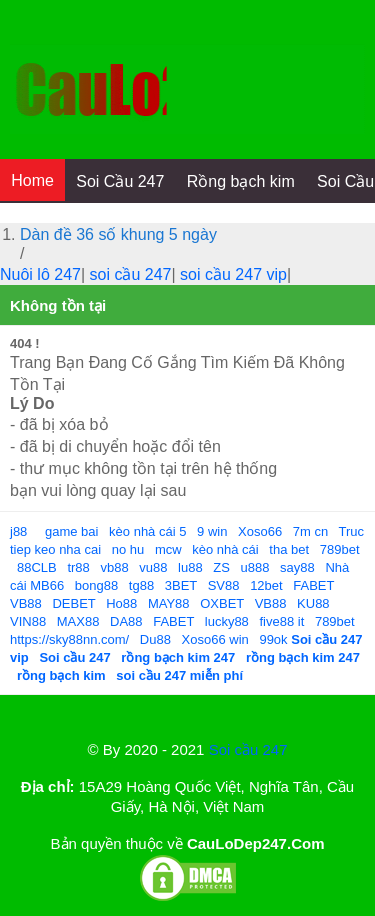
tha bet (289, 549)
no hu (128, 549)
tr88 (78, 567)
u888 (255, 567)
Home (32, 180)
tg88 (141, 585)
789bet (340, 549)
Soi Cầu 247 (120, 181)
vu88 (153, 567)
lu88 (190, 567)
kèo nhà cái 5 (147, 531)
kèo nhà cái (225, 549)
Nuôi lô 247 (40, 274)
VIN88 (28, 621)
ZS (221, 567)
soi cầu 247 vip (233, 274)
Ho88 (121, 603)
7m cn (310, 531)
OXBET (222, 603)
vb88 (114, 567)
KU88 (313, 603)
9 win (212, 531)
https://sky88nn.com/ (69, 639)
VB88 (26, 603)
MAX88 (78, 621)
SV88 (224, 585)
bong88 (96, 585)
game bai (71, 531)
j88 (18, 531)
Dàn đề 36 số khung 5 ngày (118, 234)
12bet (266, 585)
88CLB (37, 567)
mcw (168, 549)
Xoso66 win (215, 639)
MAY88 (169, 603)
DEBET (73, 603)
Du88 (155, 639)
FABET (313, 585)
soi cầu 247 (131, 274)
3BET (181, 585)
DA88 (126, 621)
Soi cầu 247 (248, 749)
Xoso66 (260, 531)
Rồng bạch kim (241, 181)
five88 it (281, 621)
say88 (297, 567)
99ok (273, 639)
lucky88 (227, 621)
